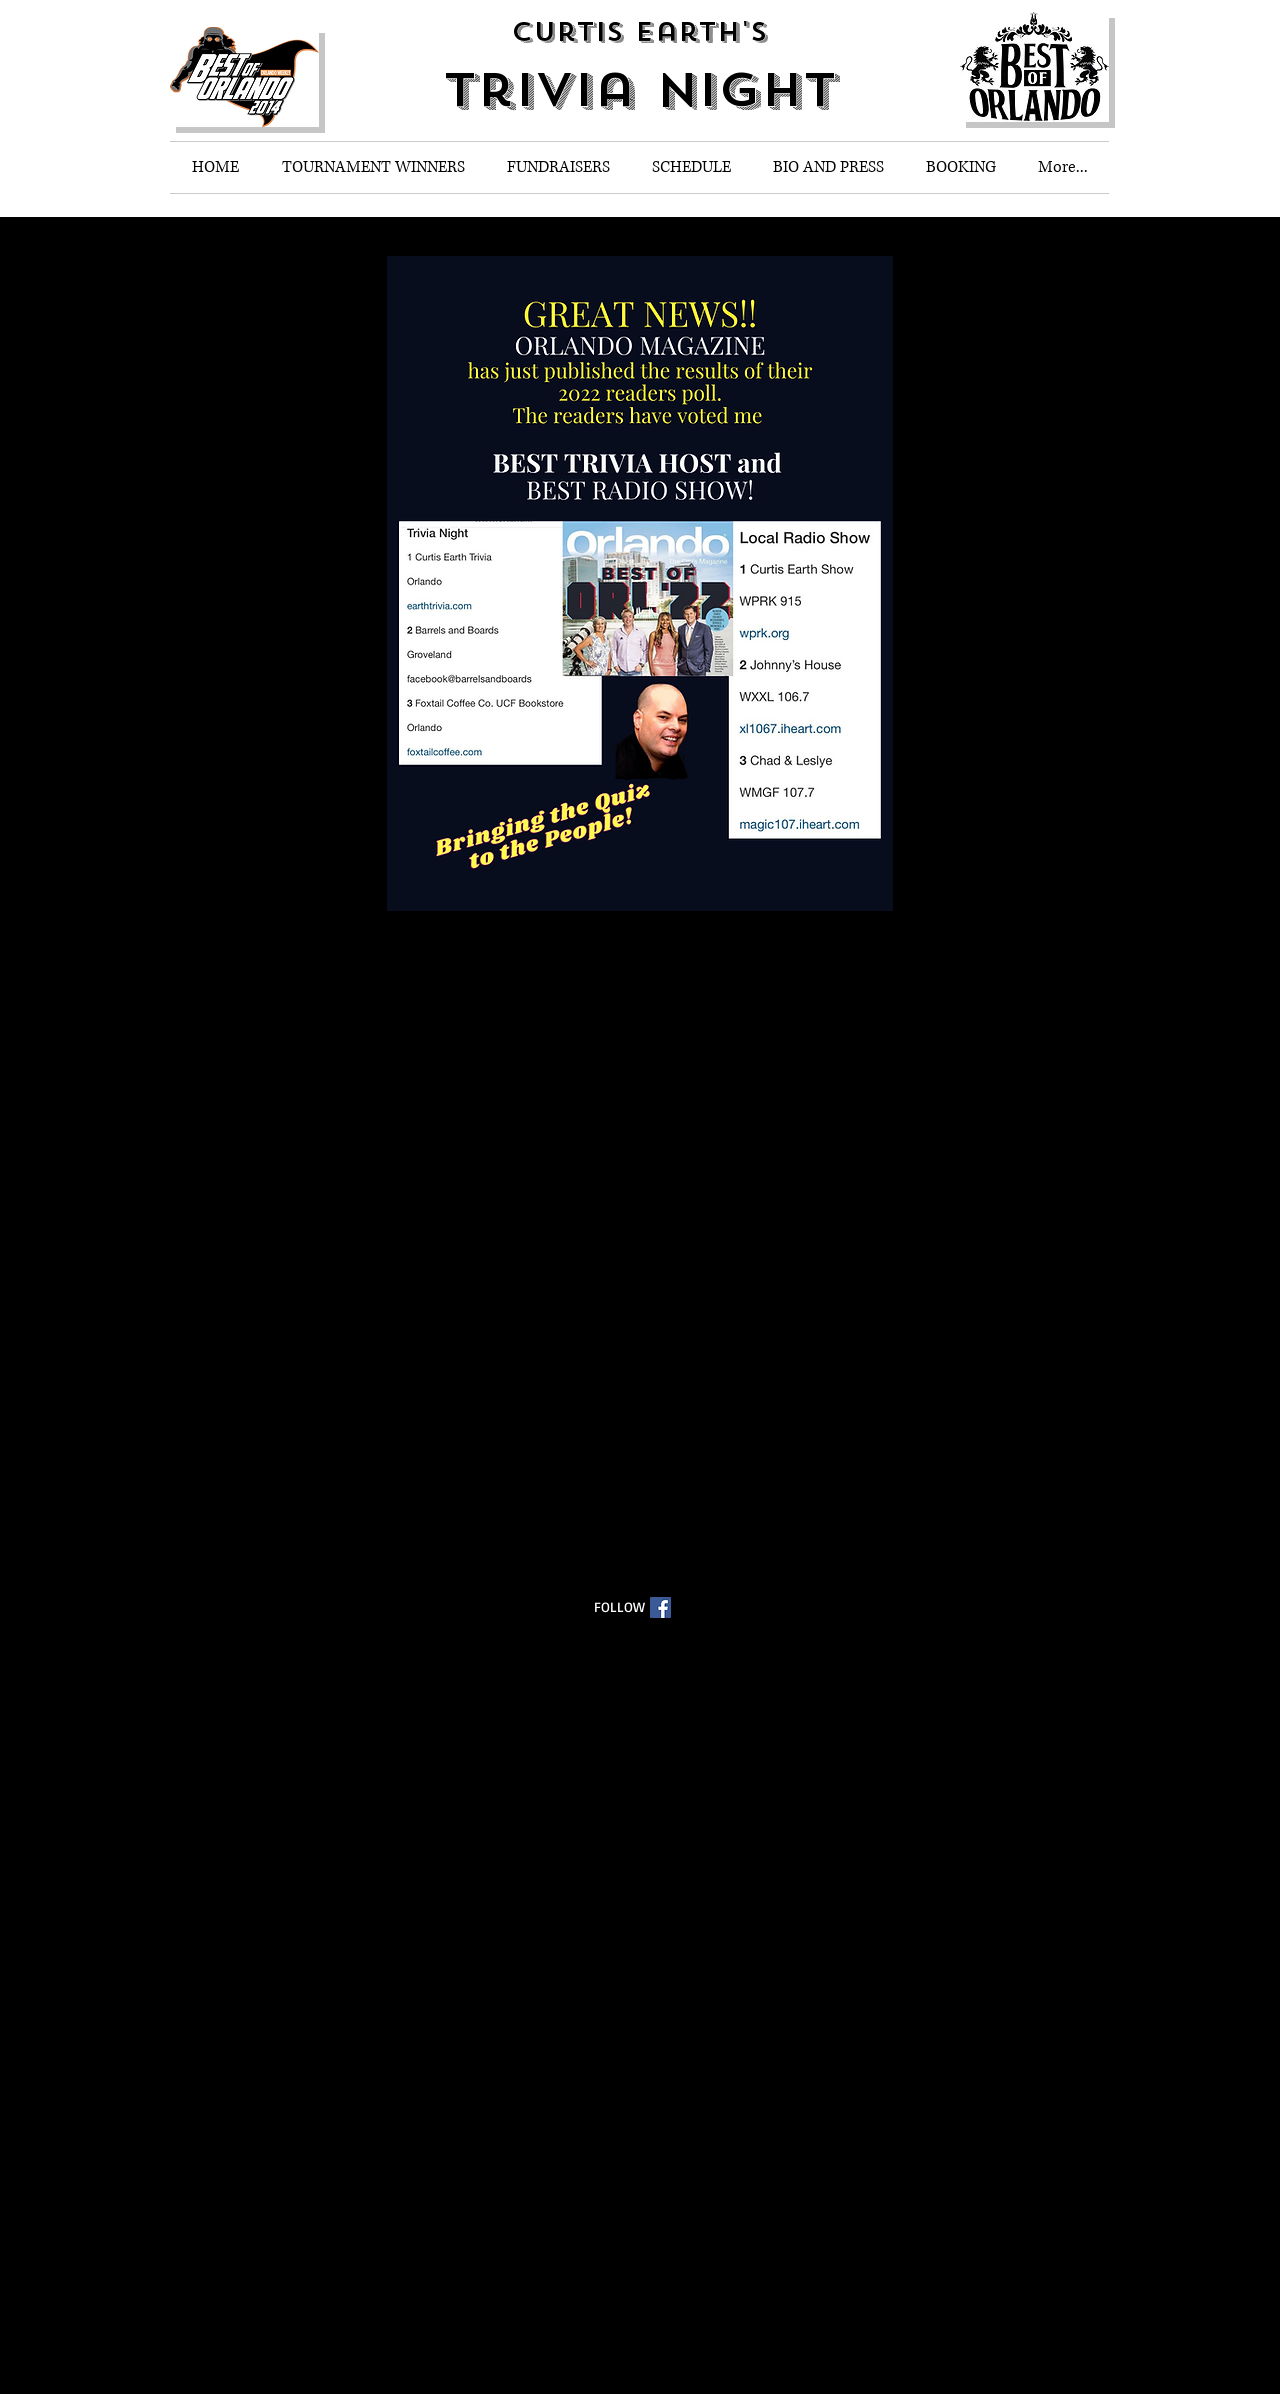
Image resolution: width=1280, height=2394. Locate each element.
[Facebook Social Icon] (660, 1607)
